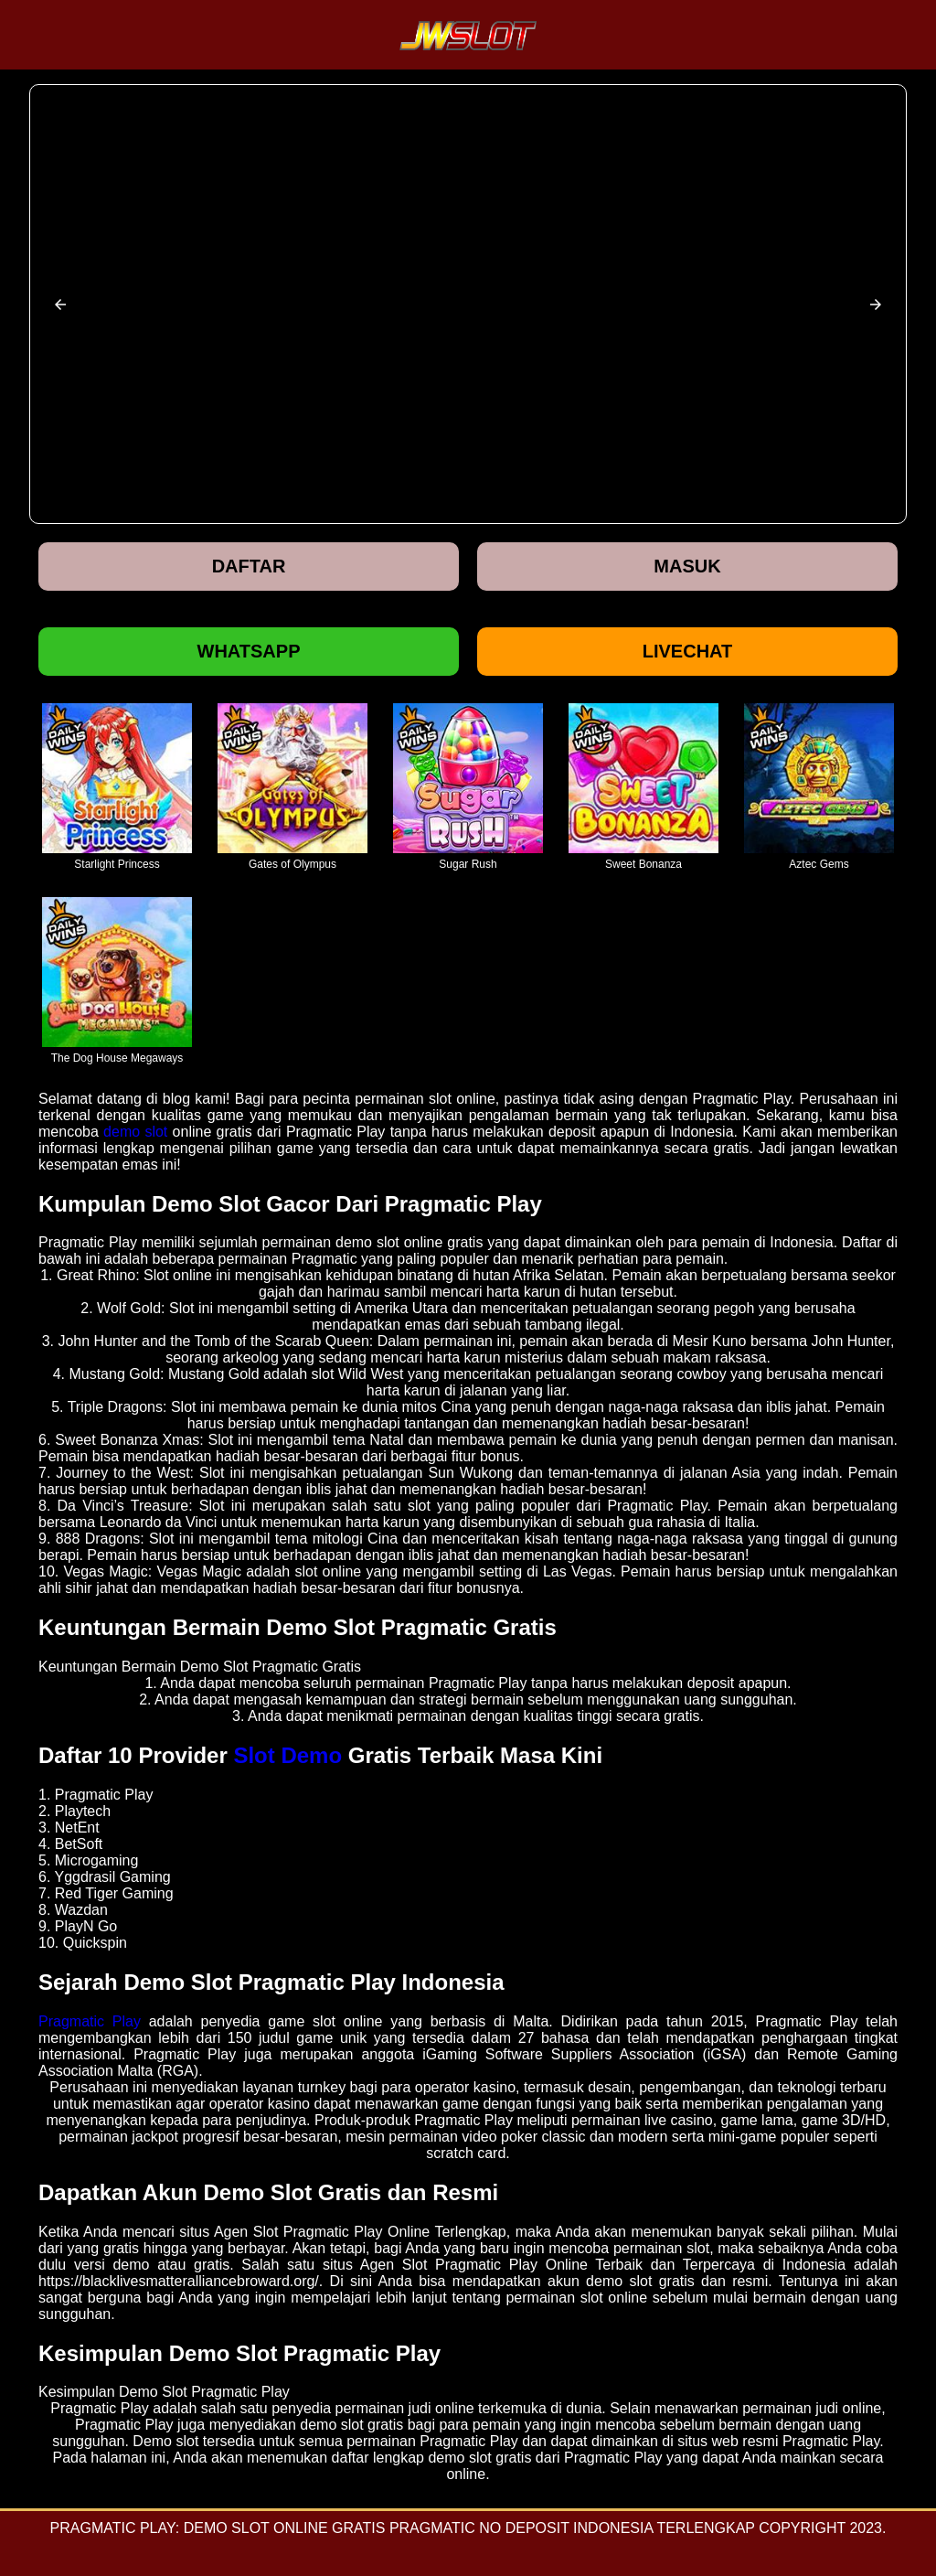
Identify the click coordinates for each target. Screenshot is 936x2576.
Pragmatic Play (89, 2021)
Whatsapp (249, 651)
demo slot (135, 1131)
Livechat (688, 651)
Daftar (249, 566)
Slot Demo (287, 1755)
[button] (60, 304)
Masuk (687, 566)
